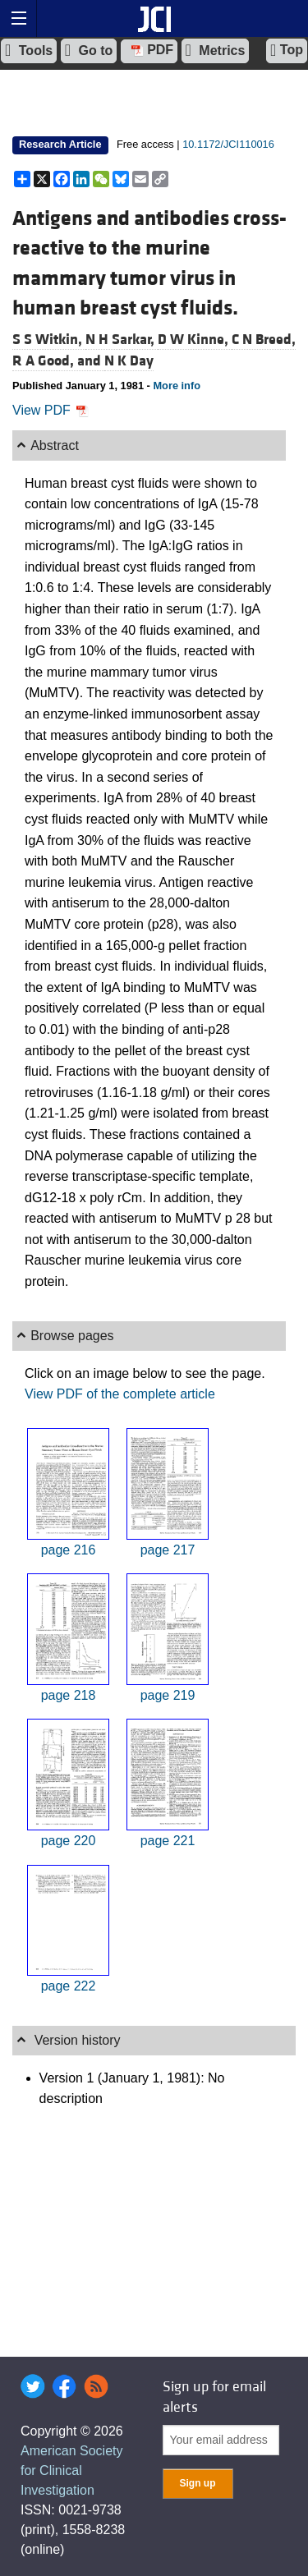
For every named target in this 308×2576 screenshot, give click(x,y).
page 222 (68, 1986)
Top (286, 50)
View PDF (50, 410)
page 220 (68, 1841)
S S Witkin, (48, 339)
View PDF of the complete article (120, 1394)
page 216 (68, 1550)
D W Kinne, (195, 339)
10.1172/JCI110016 (228, 144)
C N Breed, (264, 339)
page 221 (167, 1841)
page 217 (167, 1550)
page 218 (68, 1695)
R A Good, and (58, 360)
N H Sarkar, (121, 339)
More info (176, 385)
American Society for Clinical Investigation (72, 2470)
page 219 (167, 1695)
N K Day (129, 360)
